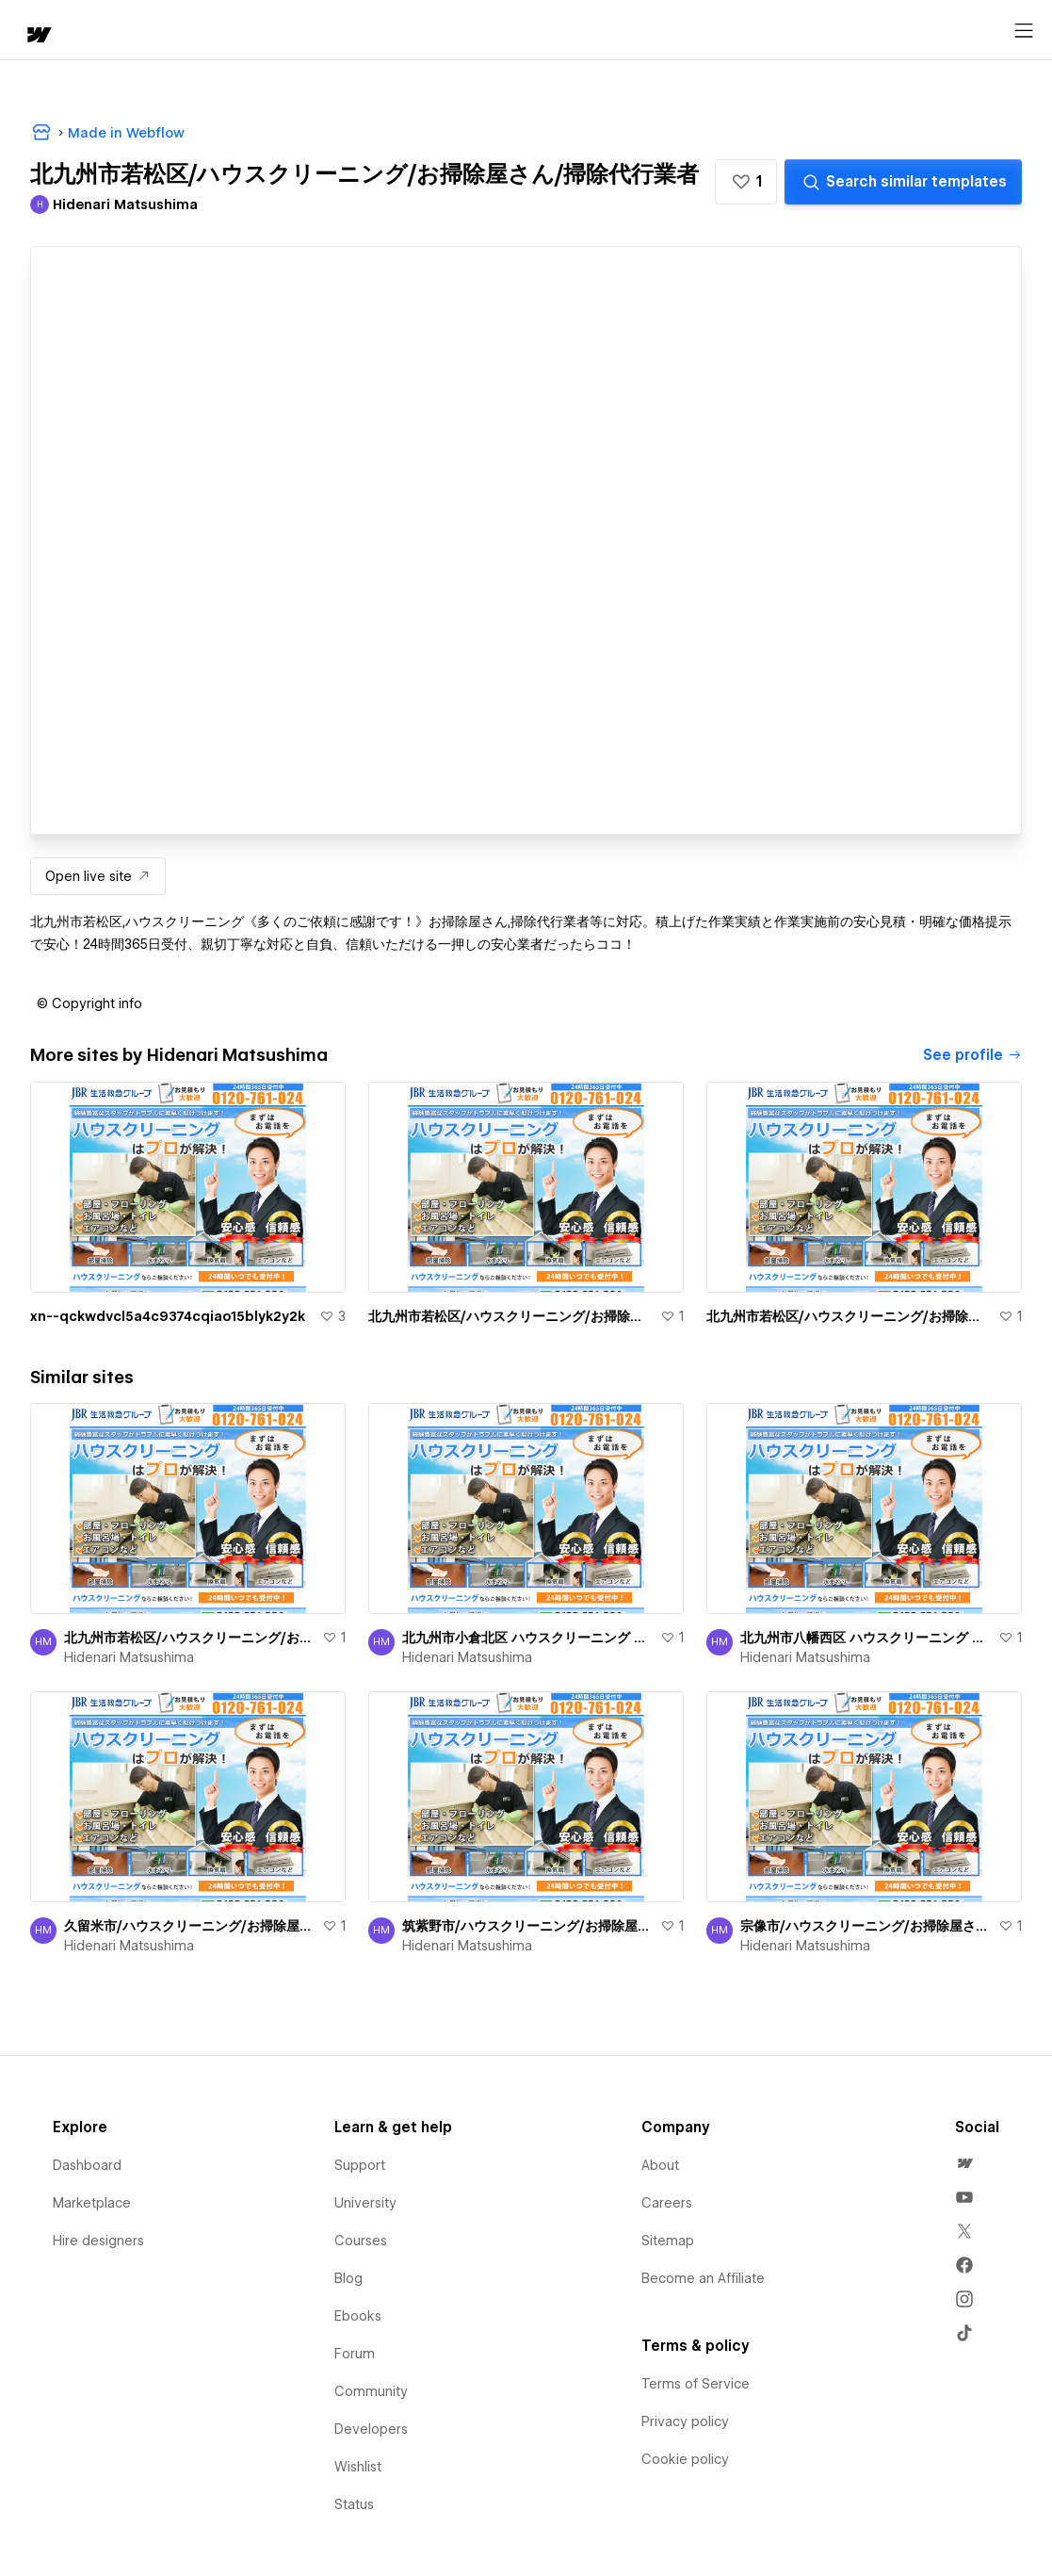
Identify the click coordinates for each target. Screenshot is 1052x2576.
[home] (28, 30)
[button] (99, 30)
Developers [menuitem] (371, 2429)
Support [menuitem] (359, 2165)
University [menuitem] (365, 2202)
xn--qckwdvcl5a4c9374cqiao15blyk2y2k (167, 1316)
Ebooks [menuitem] (357, 2315)
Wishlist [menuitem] (357, 2466)
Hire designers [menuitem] (98, 2240)
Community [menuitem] (371, 2391)
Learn (291, 31)
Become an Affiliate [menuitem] (703, 2278)
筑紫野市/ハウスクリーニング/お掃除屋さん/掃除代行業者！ (527, 1925)
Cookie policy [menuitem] (685, 2459)
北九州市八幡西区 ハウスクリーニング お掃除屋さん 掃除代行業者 (865, 1637)
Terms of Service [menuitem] (695, 2383)
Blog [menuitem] (348, 2278)
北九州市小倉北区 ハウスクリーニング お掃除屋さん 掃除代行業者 (527, 1637)
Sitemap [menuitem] (667, 2240)
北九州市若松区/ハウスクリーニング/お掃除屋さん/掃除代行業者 (510, 1316)
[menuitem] (964, 2163)
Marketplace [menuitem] (92, 2202)
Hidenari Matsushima (129, 1657)
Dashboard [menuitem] (87, 2165)
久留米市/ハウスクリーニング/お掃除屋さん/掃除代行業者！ (189, 1925)
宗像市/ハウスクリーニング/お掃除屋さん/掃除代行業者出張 (865, 1925)
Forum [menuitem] (354, 2353)
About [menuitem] (660, 2165)
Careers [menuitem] (666, 2202)
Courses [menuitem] (360, 2240)
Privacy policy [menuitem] (685, 2421)
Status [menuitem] (354, 2504)
